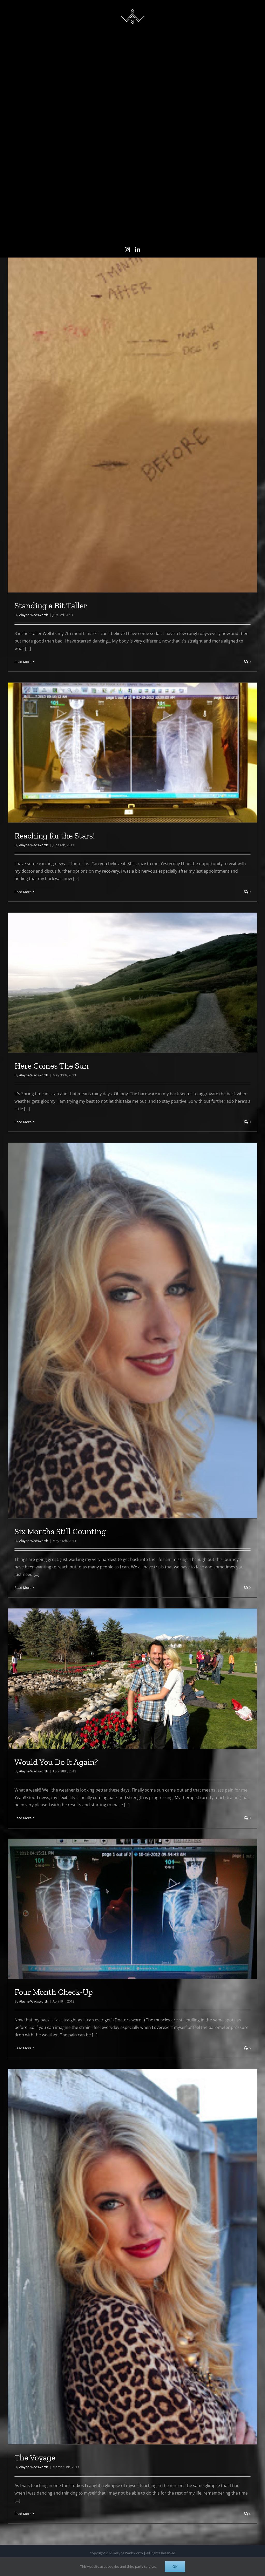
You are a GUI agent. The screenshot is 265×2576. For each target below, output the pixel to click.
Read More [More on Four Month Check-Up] (22, 2233)
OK (175, 2566)
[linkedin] (137, 249)
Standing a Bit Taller (50, 791)
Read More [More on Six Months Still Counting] (22, 1772)
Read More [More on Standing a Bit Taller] (22, 846)
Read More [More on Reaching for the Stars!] (22, 1077)
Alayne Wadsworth (33, 800)
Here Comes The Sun (51, 1251)
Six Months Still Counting (60, 1716)
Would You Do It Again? (56, 1947)
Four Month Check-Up (53, 2177)
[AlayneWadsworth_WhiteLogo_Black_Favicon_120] (132, 7)
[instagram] (127, 249)
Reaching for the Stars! (54, 1021)
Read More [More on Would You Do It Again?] (22, 2003)
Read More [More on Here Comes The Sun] (22, 1307)
